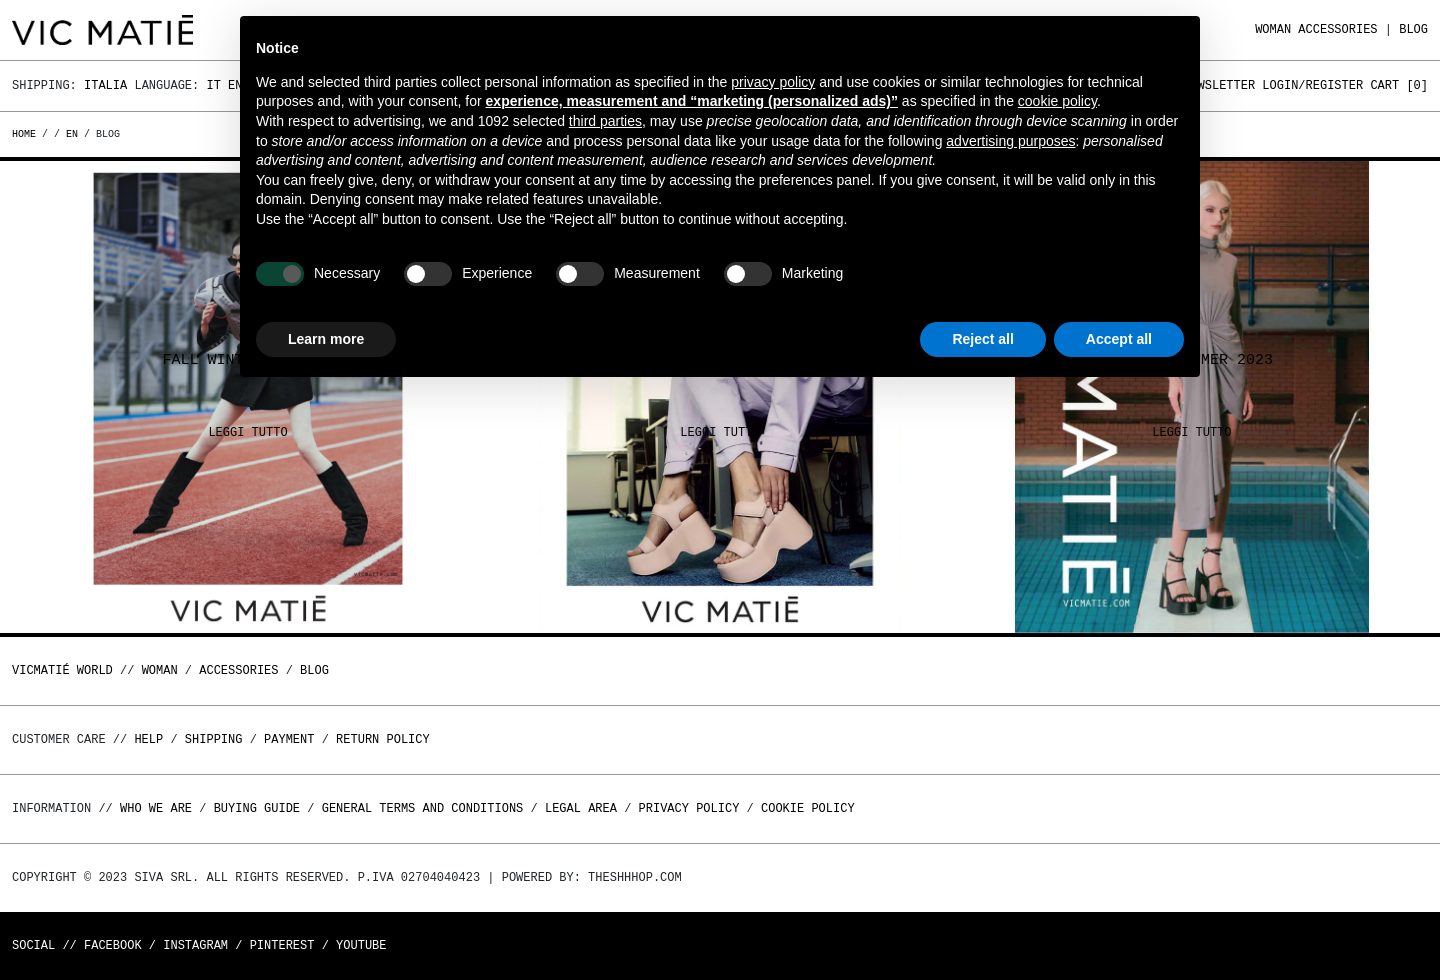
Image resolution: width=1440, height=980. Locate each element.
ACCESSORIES (1337, 29)
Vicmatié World (62, 670)
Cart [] (1399, 85)
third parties (605, 121)
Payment (289, 739)
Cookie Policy (808, 808)
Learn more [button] (326, 339)
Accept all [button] (1119, 339)
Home (27, 134)
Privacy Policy (689, 808)
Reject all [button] (982, 339)
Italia (105, 85)
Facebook (113, 945)
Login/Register (1312, 85)
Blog (1413, 29)
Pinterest (282, 945)
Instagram (195, 945)
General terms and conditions (423, 808)
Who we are (156, 808)
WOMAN (1273, 29)
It (213, 85)
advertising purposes (1010, 141)
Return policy (383, 739)
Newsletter (1219, 85)
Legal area (581, 808)
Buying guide (257, 808)
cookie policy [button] (1057, 101)
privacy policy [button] (773, 82)
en (72, 134)
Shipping (214, 739)
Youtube (361, 945)
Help (148, 739)
